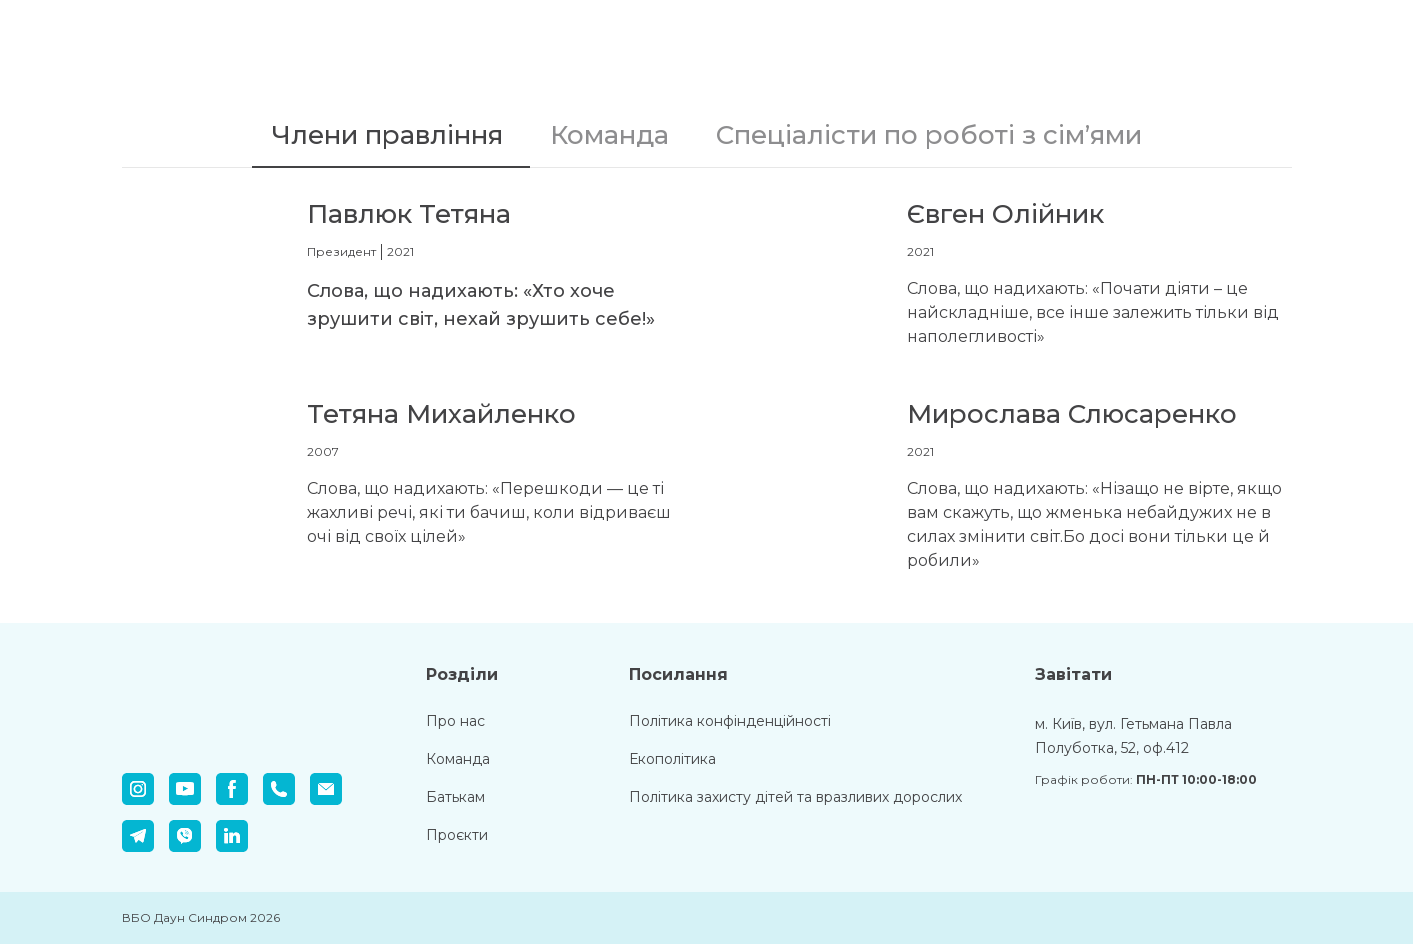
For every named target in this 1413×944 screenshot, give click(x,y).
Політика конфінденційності (730, 721)
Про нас (455, 721)
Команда (458, 759)
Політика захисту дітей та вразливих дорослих (795, 797)
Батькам (455, 797)
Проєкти (457, 835)
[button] (391, 136)
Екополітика (672, 759)
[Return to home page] (237, 42)
